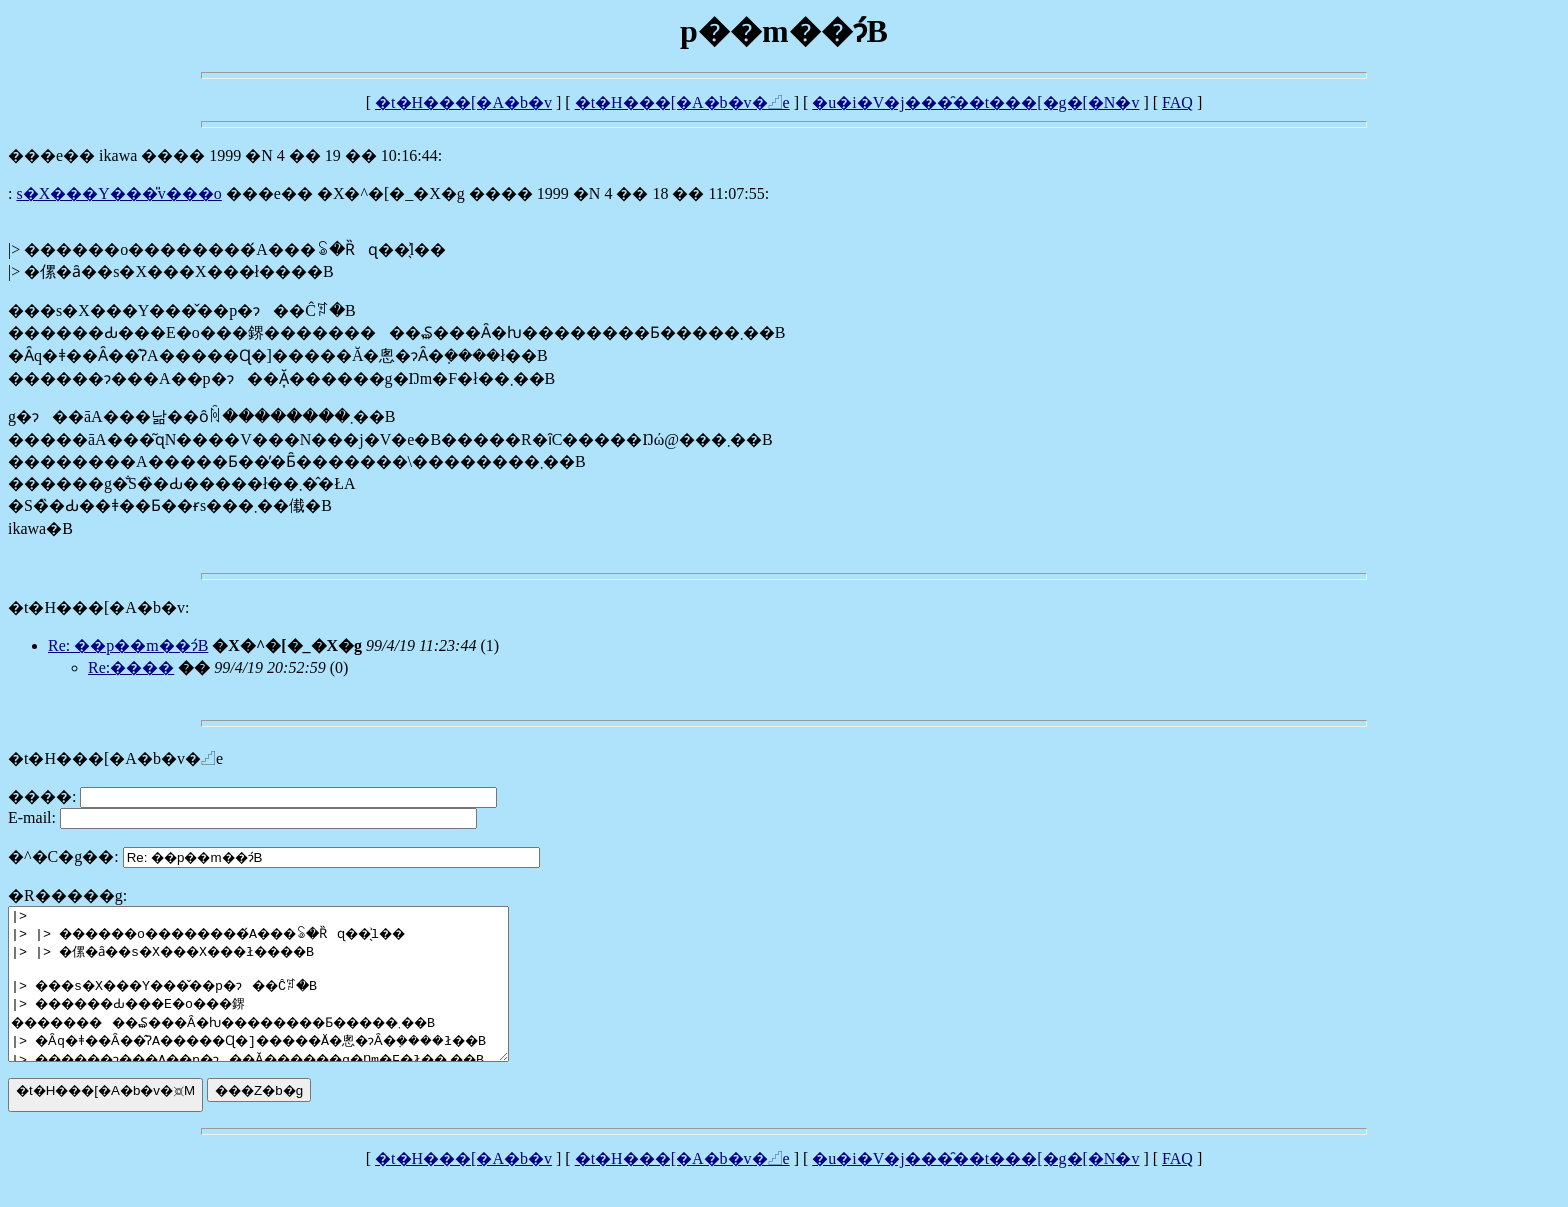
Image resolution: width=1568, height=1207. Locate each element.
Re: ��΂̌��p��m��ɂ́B (128, 645)
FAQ (1177, 102)
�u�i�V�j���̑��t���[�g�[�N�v (975, 102)
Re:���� (131, 667)
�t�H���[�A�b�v (463, 102)
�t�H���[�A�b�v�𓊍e (682, 102)
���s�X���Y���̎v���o (118, 193)
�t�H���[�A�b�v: (98, 607)
